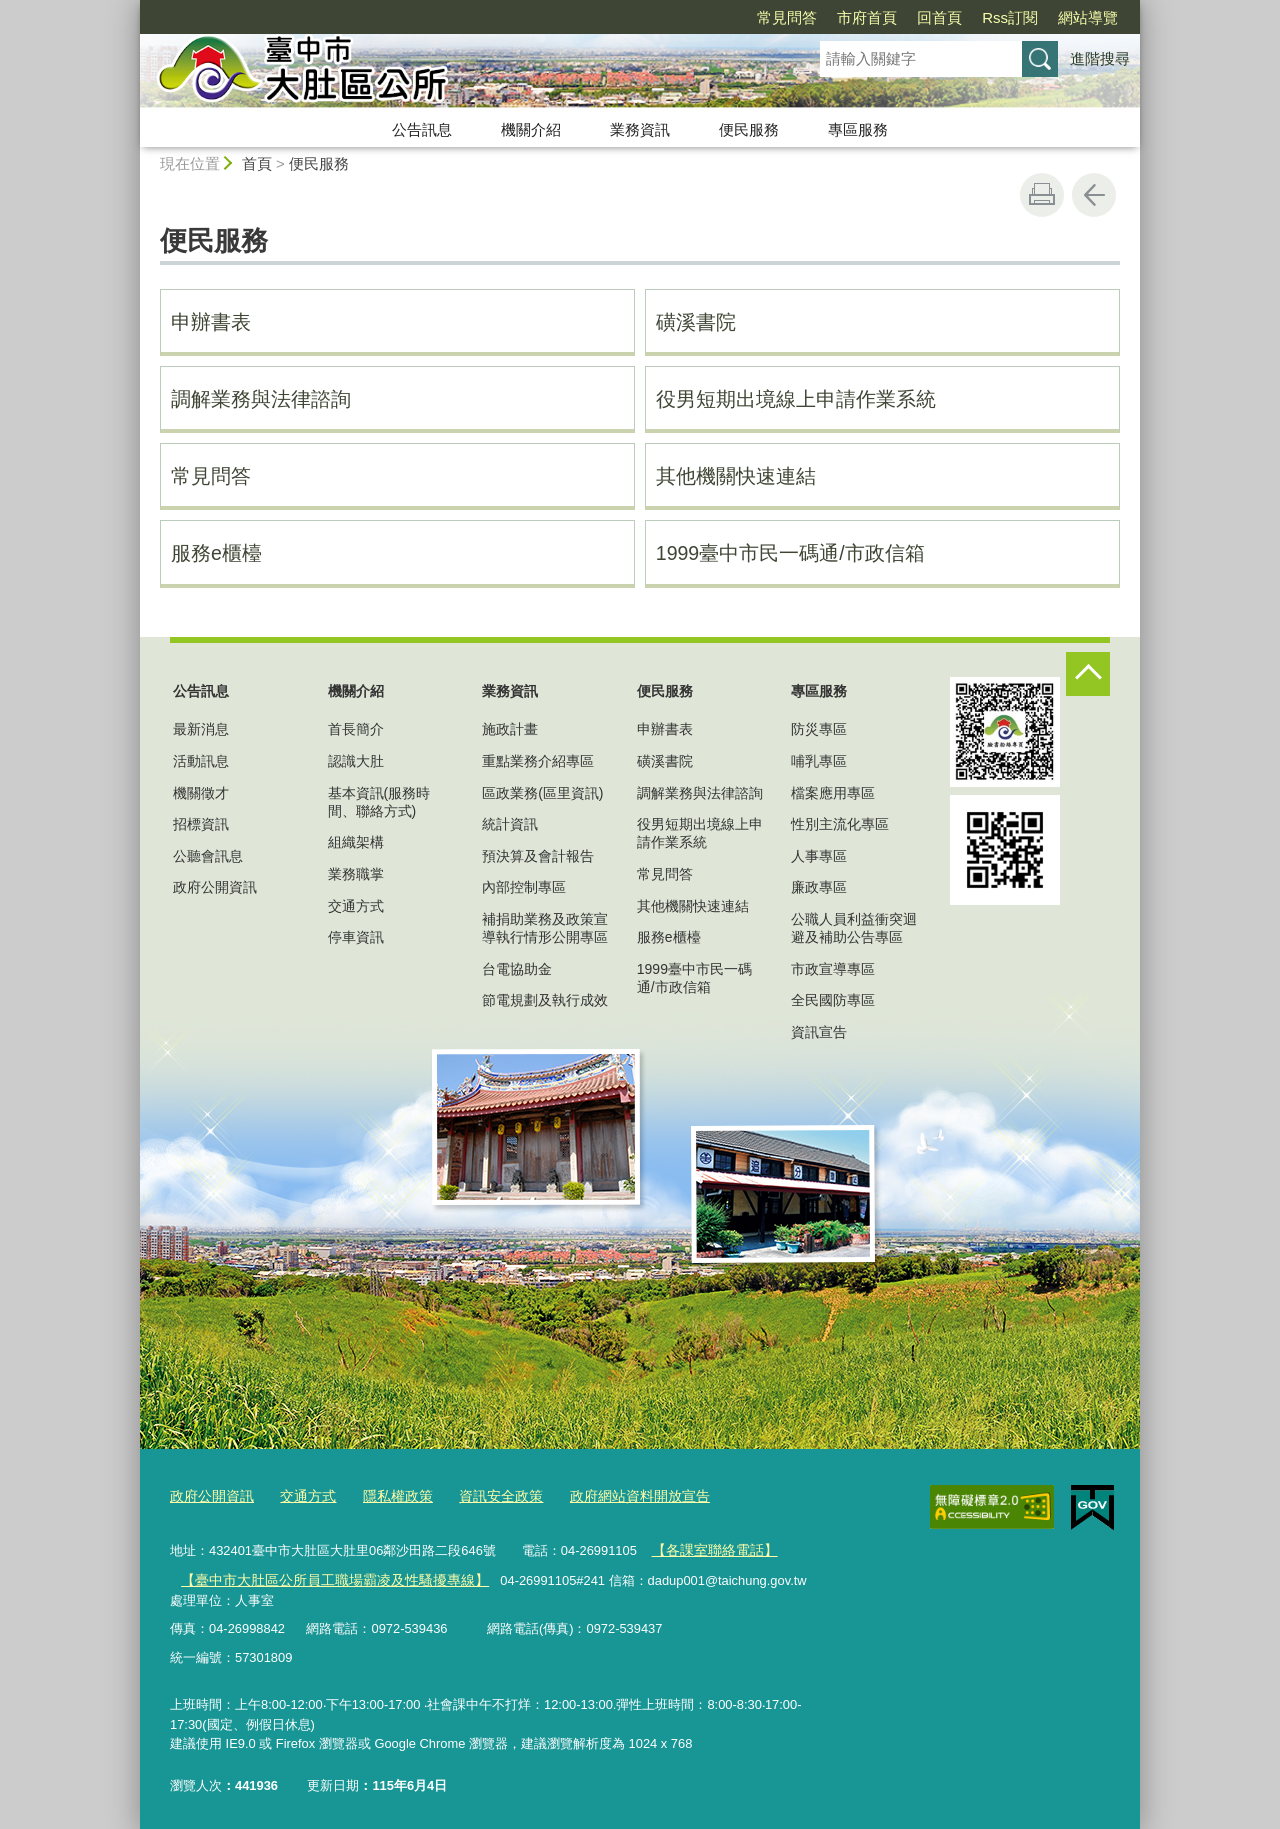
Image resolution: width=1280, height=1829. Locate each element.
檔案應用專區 (833, 793)
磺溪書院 (696, 322)
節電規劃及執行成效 (545, 1000)
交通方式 (356, 906)
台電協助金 (517, 969)
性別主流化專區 (840, 824)
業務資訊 (640, 129)
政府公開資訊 (215, 887)
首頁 (257, 163)
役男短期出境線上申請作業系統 (796, 399)
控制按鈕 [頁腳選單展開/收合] (1088, 674)
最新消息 (201, 729)
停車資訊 (356, 937)
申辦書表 (211, 322)
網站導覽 (1088, 17)
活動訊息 (201, 761)
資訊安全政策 (483, 1494)
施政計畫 (510, 729)
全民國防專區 (833, 1000)
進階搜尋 (1100, 58)
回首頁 (939, 17)
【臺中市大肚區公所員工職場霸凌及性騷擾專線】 (323, 1575)
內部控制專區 (524, 887)
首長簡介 (356, 729)
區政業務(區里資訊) (542, 793)
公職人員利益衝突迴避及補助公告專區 (854, 928)
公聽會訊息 (208, 856)
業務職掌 (356, 874)
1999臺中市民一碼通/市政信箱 (790, 553)
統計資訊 (510, 824)
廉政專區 (819, 887)
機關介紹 (531, 129)
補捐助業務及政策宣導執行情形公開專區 (545, 928)
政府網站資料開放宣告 (614, 1494)
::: (131, 8)
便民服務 (749, 129)
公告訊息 (422, 129)
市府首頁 (867, 17)
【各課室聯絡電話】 (709, 1546)
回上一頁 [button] (1094, 195)
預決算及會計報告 (538, 856)
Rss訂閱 (1010, 17)
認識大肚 (356, 761)
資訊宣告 (819, 1032)
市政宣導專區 (833, 969)
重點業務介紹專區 (538, 761)
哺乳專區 (819, 761)
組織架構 (356, 842)
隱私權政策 (385, 1494)
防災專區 (819, 729)
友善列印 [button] (1042, 195)
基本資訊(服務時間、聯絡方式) (379, 802)
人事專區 (819, 856)
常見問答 (787, 17)
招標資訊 (201, 824)
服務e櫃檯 (216, 553)
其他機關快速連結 (736, 476)
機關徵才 (201, 793)
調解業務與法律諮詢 (261, 399)
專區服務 (858, 129)
